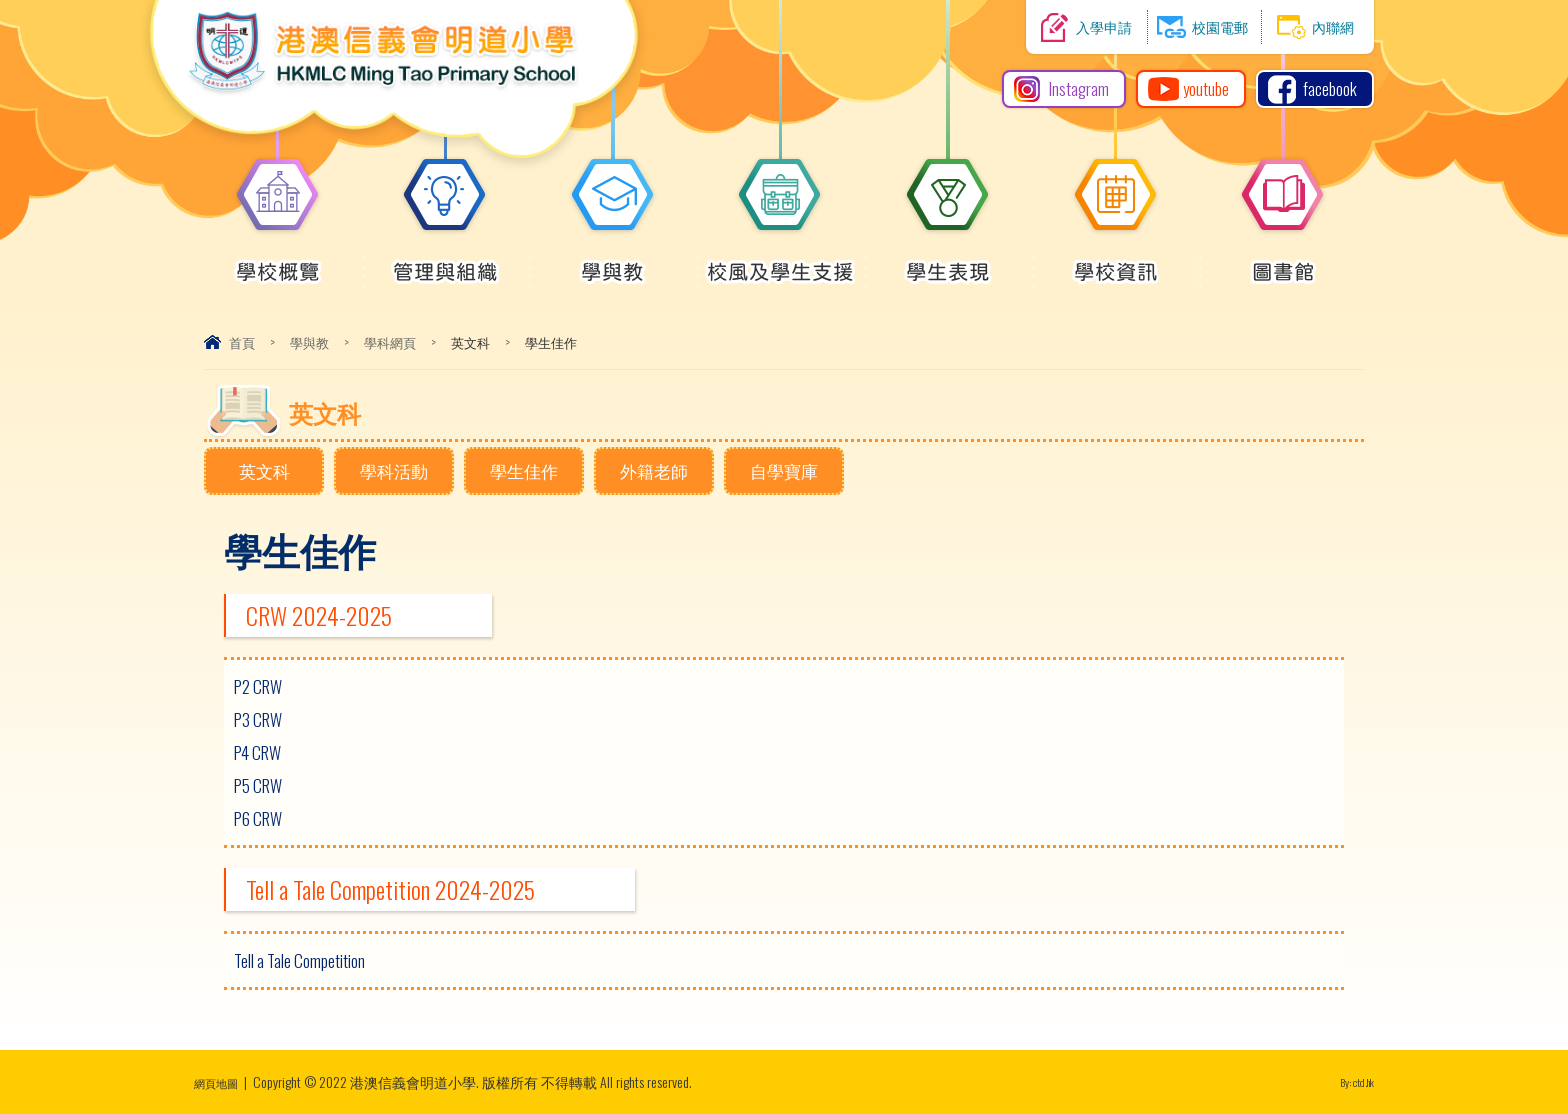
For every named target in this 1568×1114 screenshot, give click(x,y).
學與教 (613, 261)
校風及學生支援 (780, 261)
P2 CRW (258, 686)
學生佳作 (524, 470)
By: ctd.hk (1350, 1081)
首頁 (242, 342)
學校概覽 (278, 261)
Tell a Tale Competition (299, 960)
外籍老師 (654, 470)
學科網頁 (390, 342)
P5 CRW (258, 785)
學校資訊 (1116, 261)
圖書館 (1283, 261)
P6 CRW (258, 818)
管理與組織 (445, 261)
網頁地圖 (222, 1081)
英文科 (264, 470)
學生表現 (948, 261)
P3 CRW (258, 719)
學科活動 (394, 470)
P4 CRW (257, 752)
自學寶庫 (784, 470)
